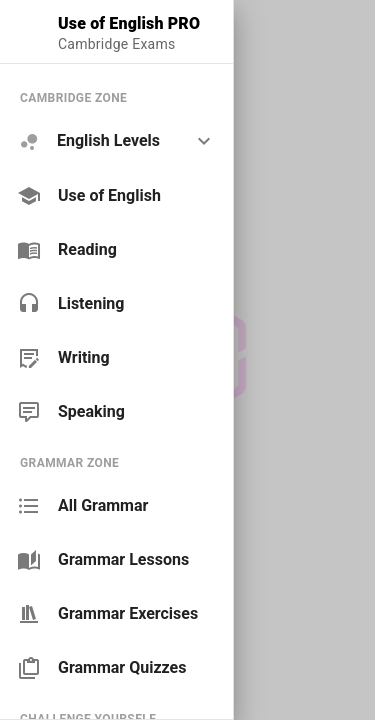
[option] (116, 141)
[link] (116, 196)
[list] (116, 254)
